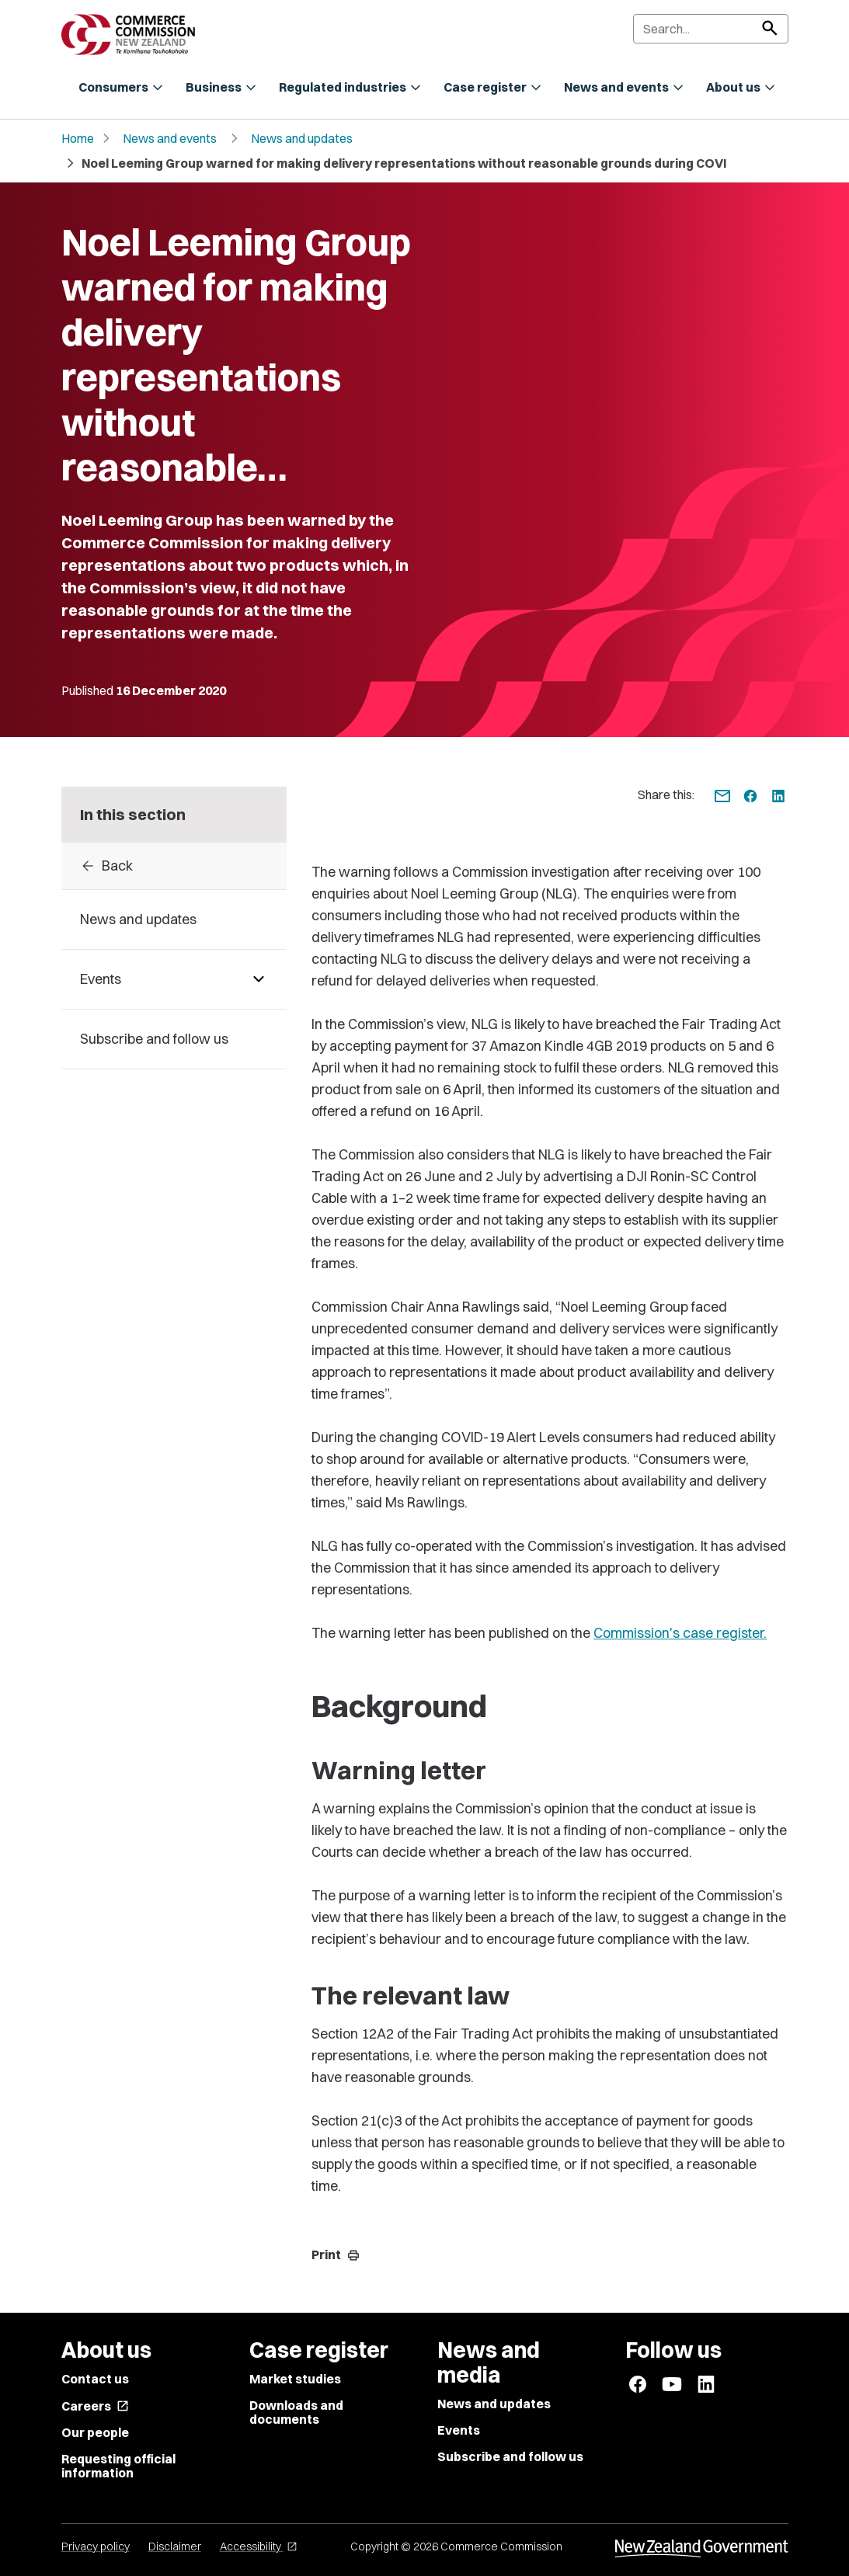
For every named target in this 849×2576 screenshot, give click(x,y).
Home (77, 138)
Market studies (295, 2379)
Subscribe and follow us (510, 2456)
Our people (95, 2432)
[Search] (710, 28)
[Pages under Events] (258, 979)
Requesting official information (118, 2465)
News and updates (302, 138)
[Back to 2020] (174, 866)
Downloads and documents (296, 2412)
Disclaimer (174, 2546)
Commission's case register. (680, 1633)
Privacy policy (95, 2546)
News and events (170, 138)
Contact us (95, 2379)
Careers (95, 2406)
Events (458, 2430)
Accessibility (258, 2546)
